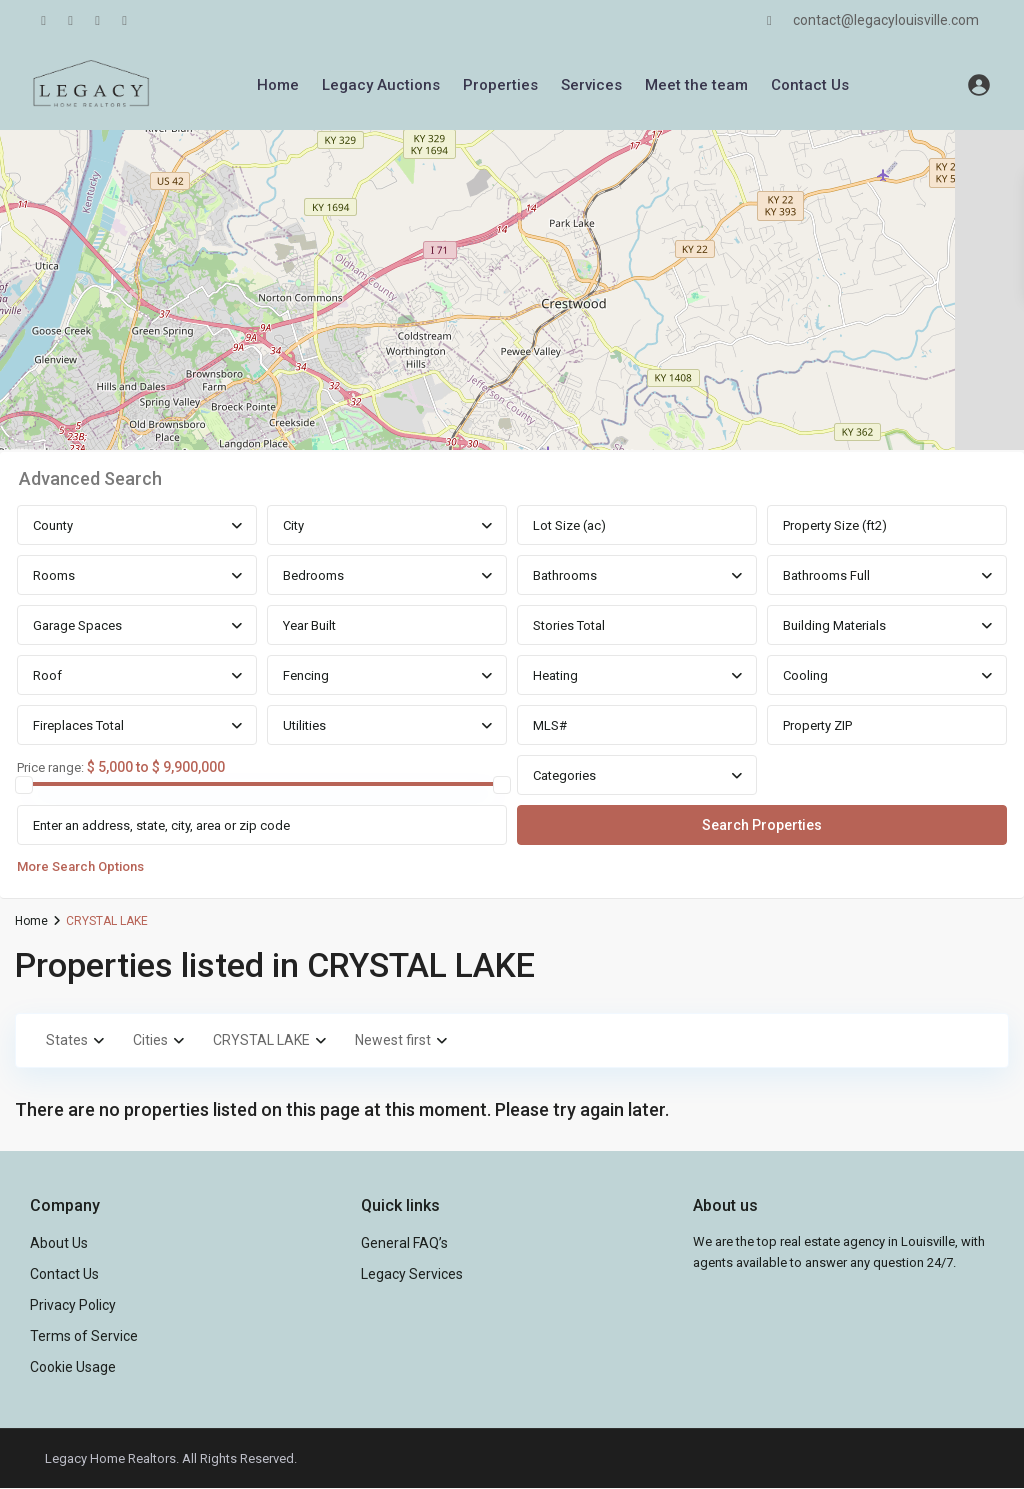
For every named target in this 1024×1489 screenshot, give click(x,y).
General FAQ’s (404, 1243)
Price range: (50, 768)
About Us (59, 1243)
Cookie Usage (73, 1367)
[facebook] (43, 20)
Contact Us (810, 85)
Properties (500, 85)
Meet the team (696, 85)
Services (591, 85)
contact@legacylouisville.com (886, 20)
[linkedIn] (70, 20)
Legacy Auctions (381, 85)
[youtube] (97, 20)
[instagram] (124, 20)
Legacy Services (412, 1274)
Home (278, 85)
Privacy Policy (73, 1305)
